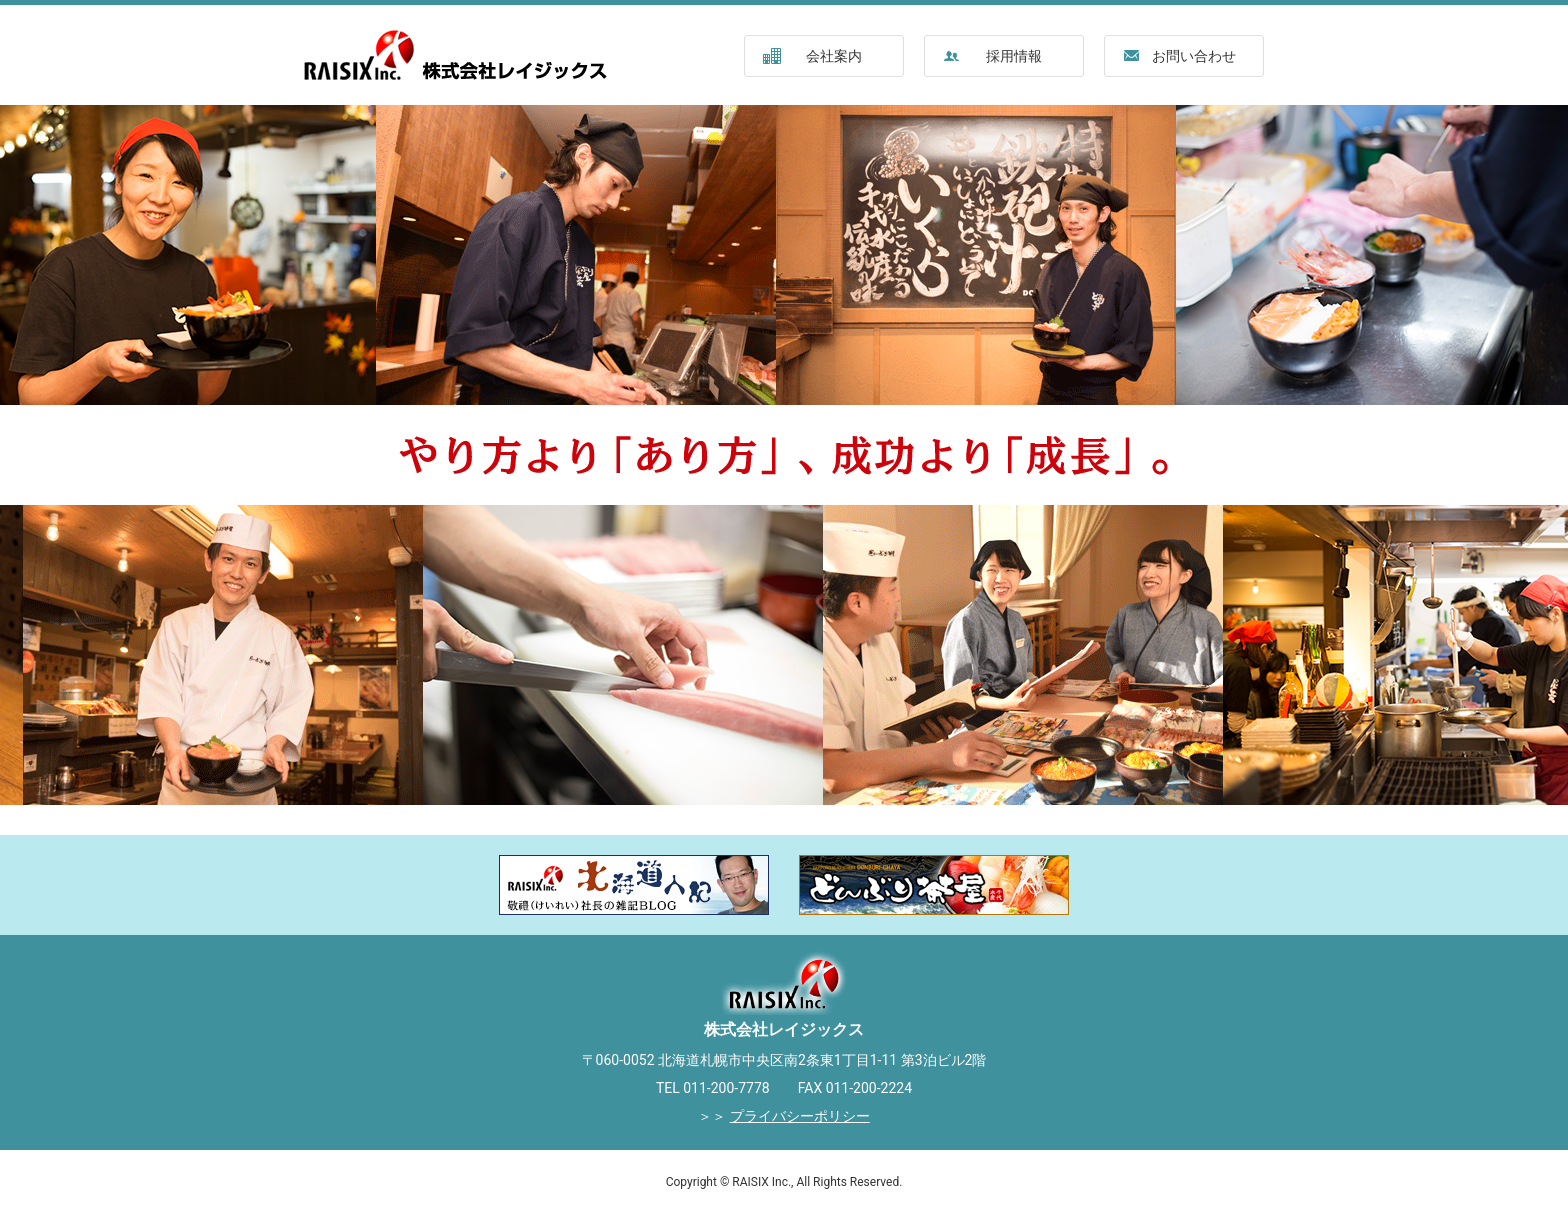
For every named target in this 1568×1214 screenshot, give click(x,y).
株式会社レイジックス (459, 55)
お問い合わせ (1194, 56)
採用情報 (1014, 56)
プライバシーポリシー (800, 1116)
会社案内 (834, 56)
